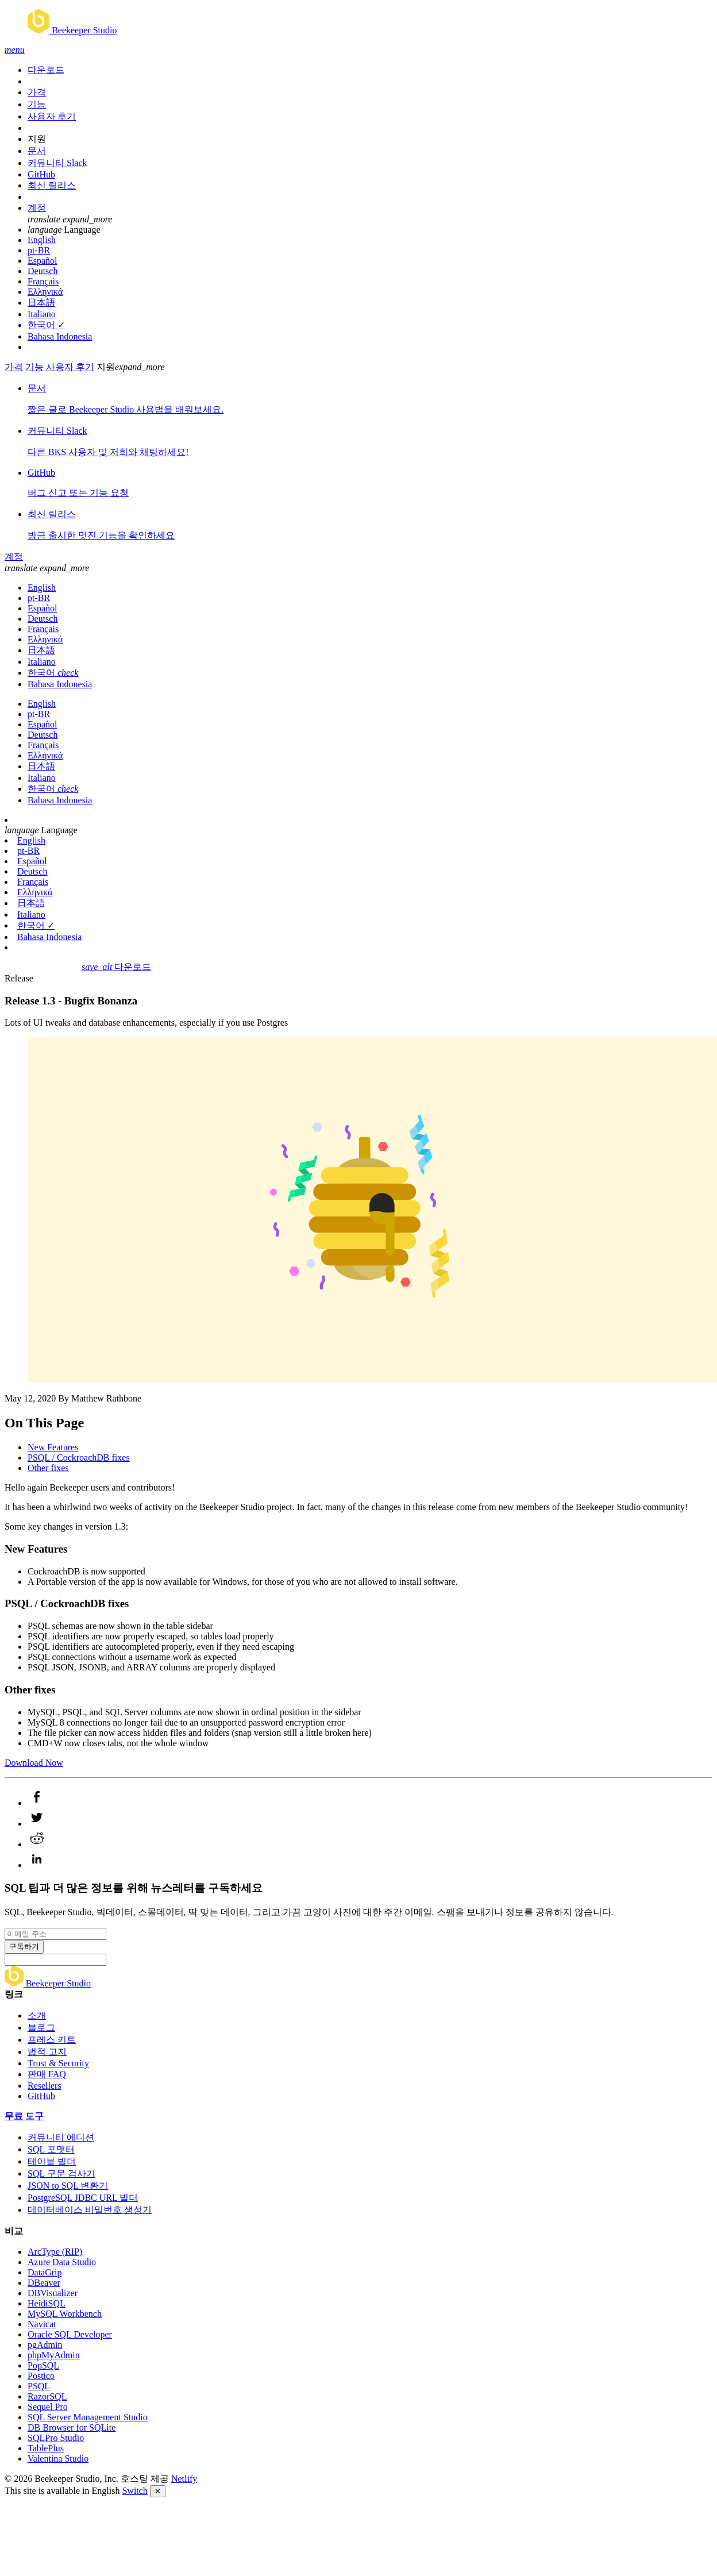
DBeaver (44, 2283)
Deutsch (42, 271)
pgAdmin (45, 2345)
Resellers (44, 2085)
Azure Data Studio (62, 2262)
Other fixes (48, 1468)
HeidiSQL (46, 2303)
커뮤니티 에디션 (61, 2137)
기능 (37, 104)
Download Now (34, 1763)
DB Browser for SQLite (71, 2427)
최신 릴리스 (52, 185)
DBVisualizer (53, 2293)
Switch (134, 2491)
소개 (37, 2015)
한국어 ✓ (46, 325)
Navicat (42, 2324)
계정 (37, 208)
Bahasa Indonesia (60, 336)
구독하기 (24, 1946)
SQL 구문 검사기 (61, 2173)
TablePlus (46, 2448)
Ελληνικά (45, 292)
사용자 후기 (52, 116)
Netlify (184, 2478)
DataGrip (45, 2272)
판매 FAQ (47, 2074)
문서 (37, 151)
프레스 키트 (52, 2039)
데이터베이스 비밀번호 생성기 (90, 2210)
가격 (37, 92)
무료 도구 (24, 2116)
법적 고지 (47, 2052)
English (42, 240)
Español (42, 260)
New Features (53, 1447)
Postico (41, 2376)
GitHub (41, 174)
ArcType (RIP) (55, 2252)
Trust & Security (58, 2063)
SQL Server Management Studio (88, 2417)
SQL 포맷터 (51, 2149)
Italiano (42, 314)
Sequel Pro (48, 2407)
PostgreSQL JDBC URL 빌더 (83, 2198)
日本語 (41, 302)
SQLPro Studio (56, 2438)
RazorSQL (47, 2396)
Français (43, 281)
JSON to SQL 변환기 (68, 2185)
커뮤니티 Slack (57, 163)
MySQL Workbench (65, 2314)
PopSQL (43, 2365)
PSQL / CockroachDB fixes (79, 1457)
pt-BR (39, 250)
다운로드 (46, 70)
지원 (37, 139)
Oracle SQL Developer (70, 2334)
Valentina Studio (58, 2458)
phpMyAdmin (54, 2355)
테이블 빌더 (52, 2161)
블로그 (41, 2027)
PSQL (39, 2386)
